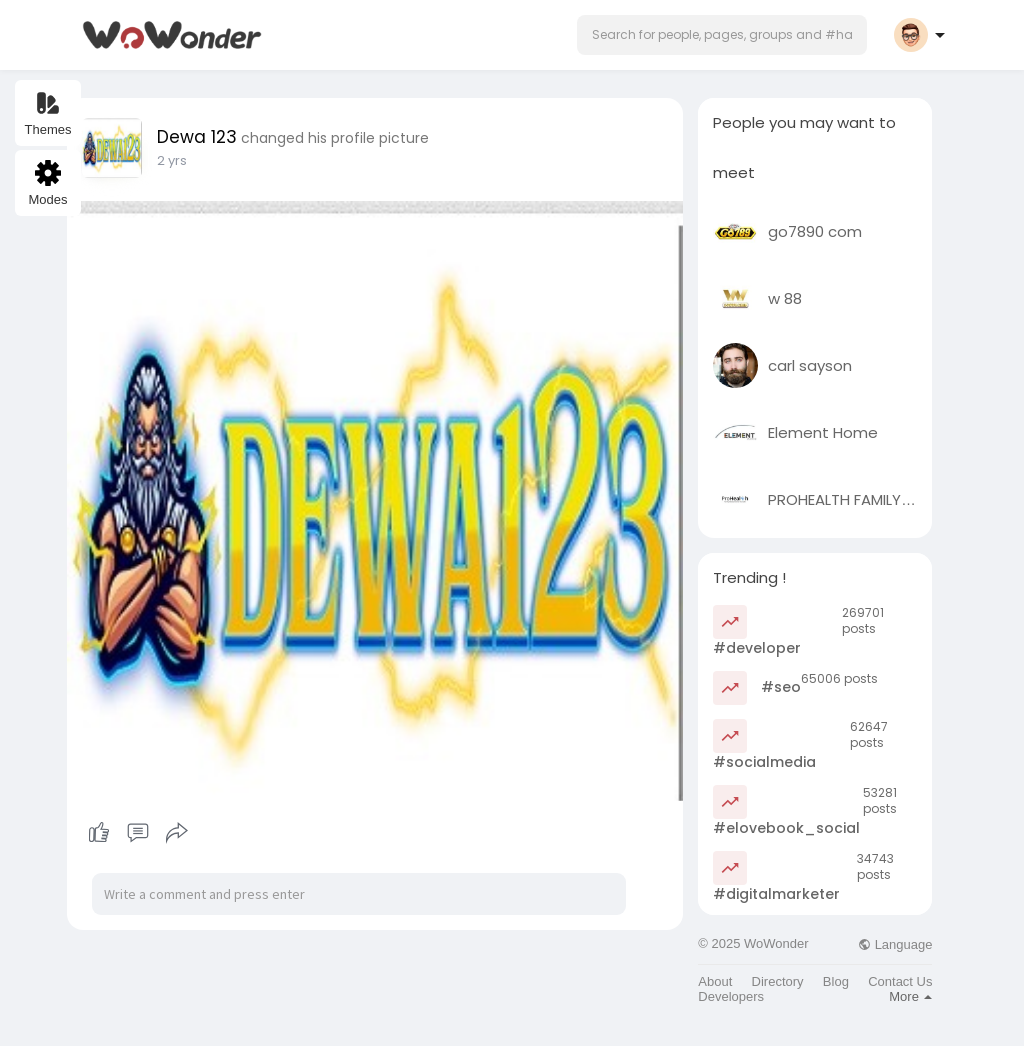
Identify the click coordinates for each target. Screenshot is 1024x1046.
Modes (47, 183)
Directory (778, 981)
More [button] (910, 996)
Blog (836, 981)
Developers (731, 996)
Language (895, 944)
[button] (722, 35)
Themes (48, 113)
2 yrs (172, 160)
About (715, 981)
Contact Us (900, 981)
